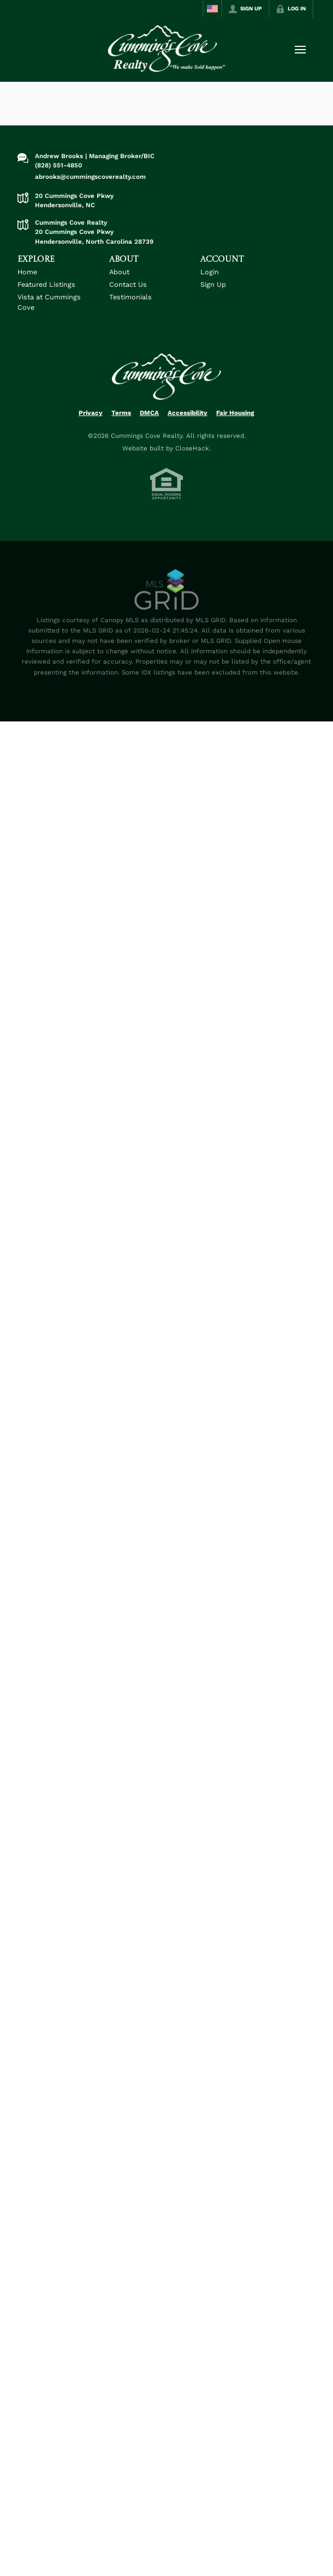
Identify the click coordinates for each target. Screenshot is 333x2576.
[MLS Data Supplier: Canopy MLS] (167, 590)
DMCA (149, 413)
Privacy (91, 413)
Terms (121, 413)
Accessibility (187, 413)
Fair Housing (235, 413)
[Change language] (212, 8)
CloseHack (192, 448)
